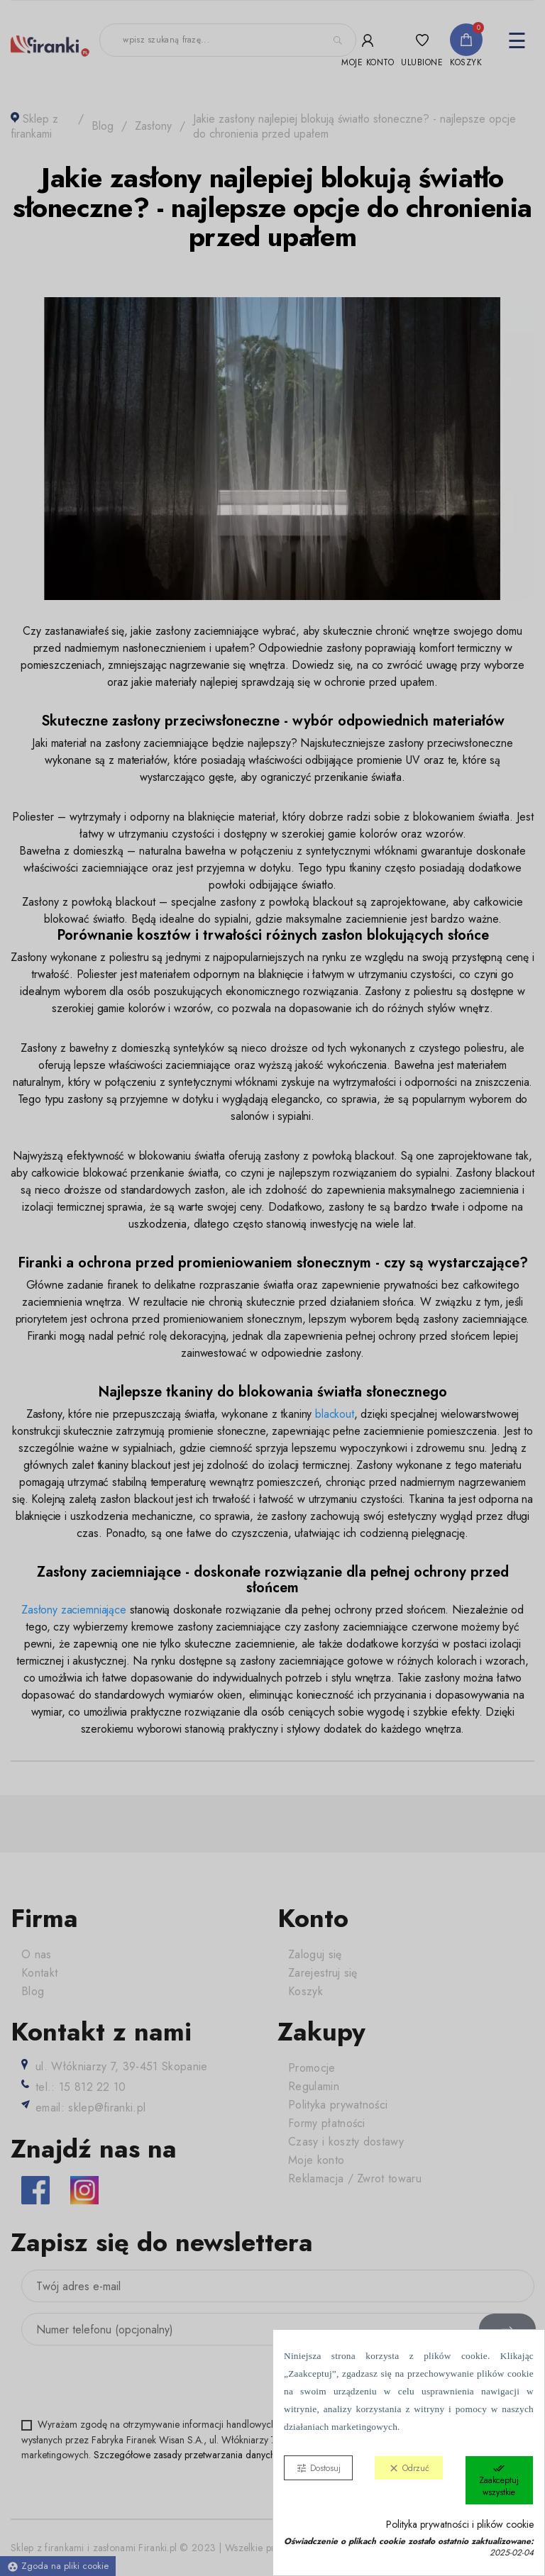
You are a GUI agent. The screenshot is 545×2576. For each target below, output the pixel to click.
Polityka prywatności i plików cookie (460, 2524)
